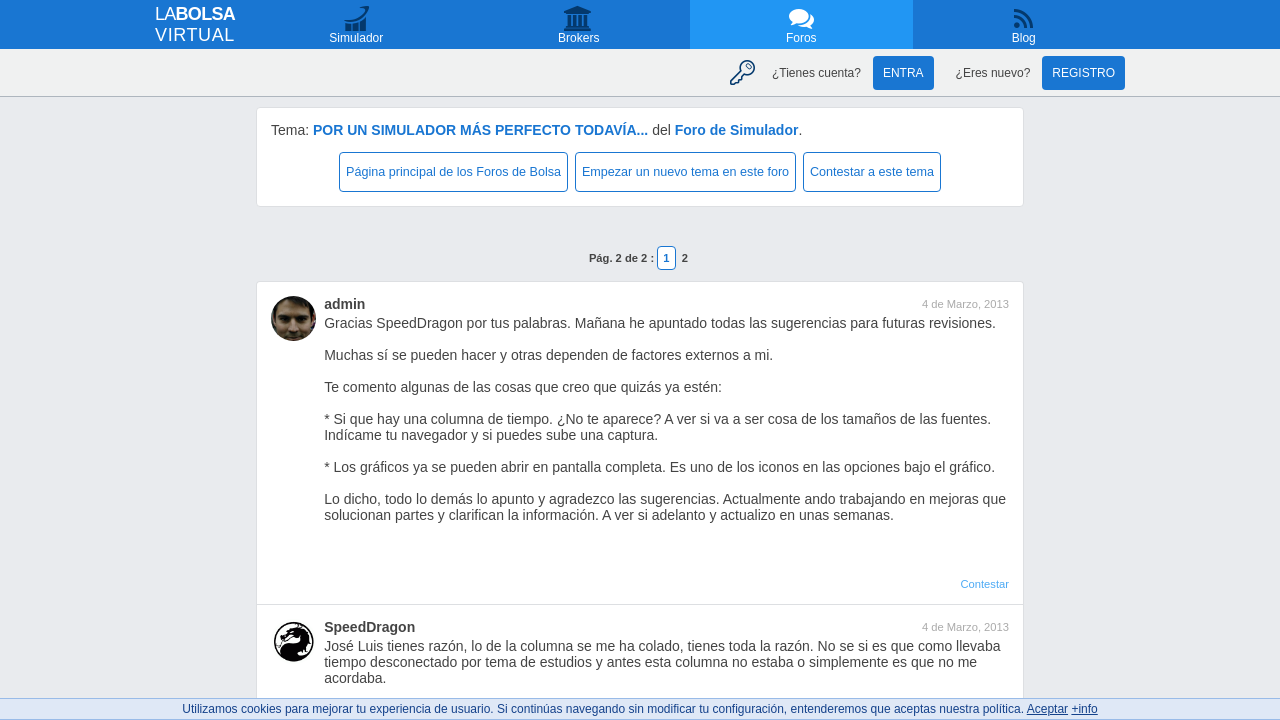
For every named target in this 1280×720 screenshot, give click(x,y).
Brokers (578, 38)
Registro (1083, 73)
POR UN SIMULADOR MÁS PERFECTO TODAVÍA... (480, 130)
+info (1084, 709)
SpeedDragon (369, 627)
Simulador (356, 38)
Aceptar (1047, 709)
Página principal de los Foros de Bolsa (453, 172)
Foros (801, 38)
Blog (1024, 38)
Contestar (984, 584)
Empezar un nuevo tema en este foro (685, 172)
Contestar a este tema (872, 172)
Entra (903, 73)
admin (344, 304)
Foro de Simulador (737, 130)
